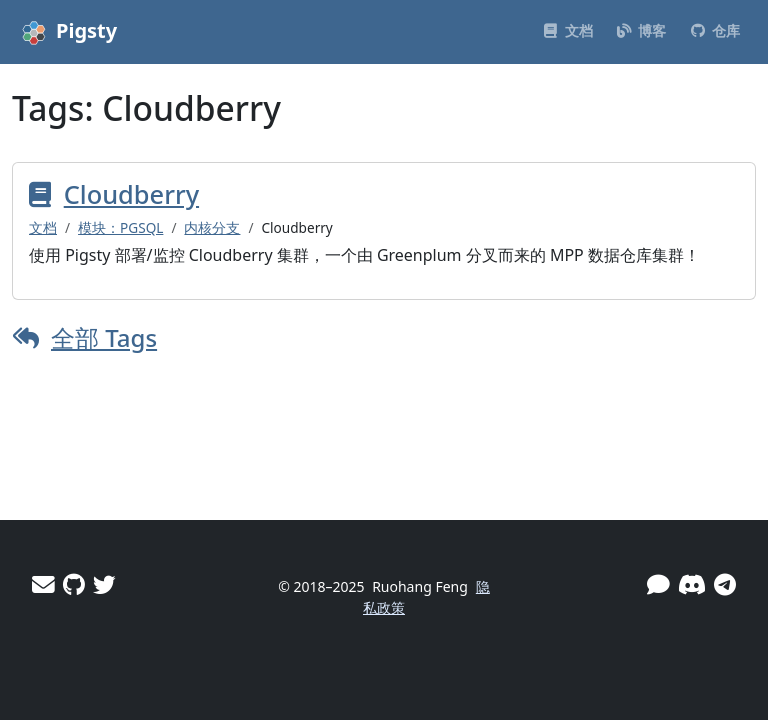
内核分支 (212, 227)
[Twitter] (104, 584)
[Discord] (692, 584)
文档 (43, 227)
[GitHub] (74, 584)
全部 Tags (104, 337)
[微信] (658, 584)
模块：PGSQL (120, 227)
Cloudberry (131, 194)
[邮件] (43, 584)
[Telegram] (725, 584)
